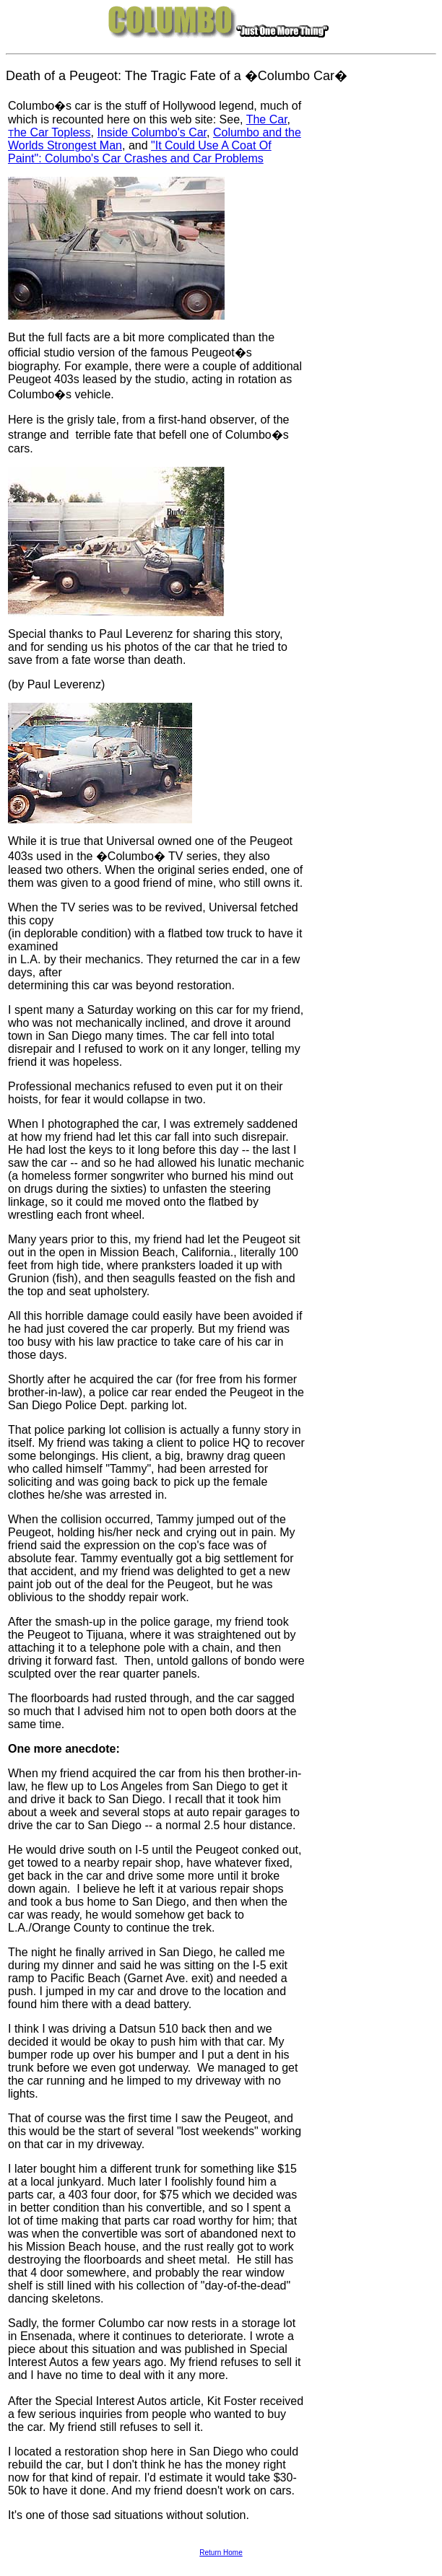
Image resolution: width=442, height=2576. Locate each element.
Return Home (220, 2553)
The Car (266, 119)
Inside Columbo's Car (152, 132)
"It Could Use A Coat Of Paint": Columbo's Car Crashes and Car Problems (140, 152)
